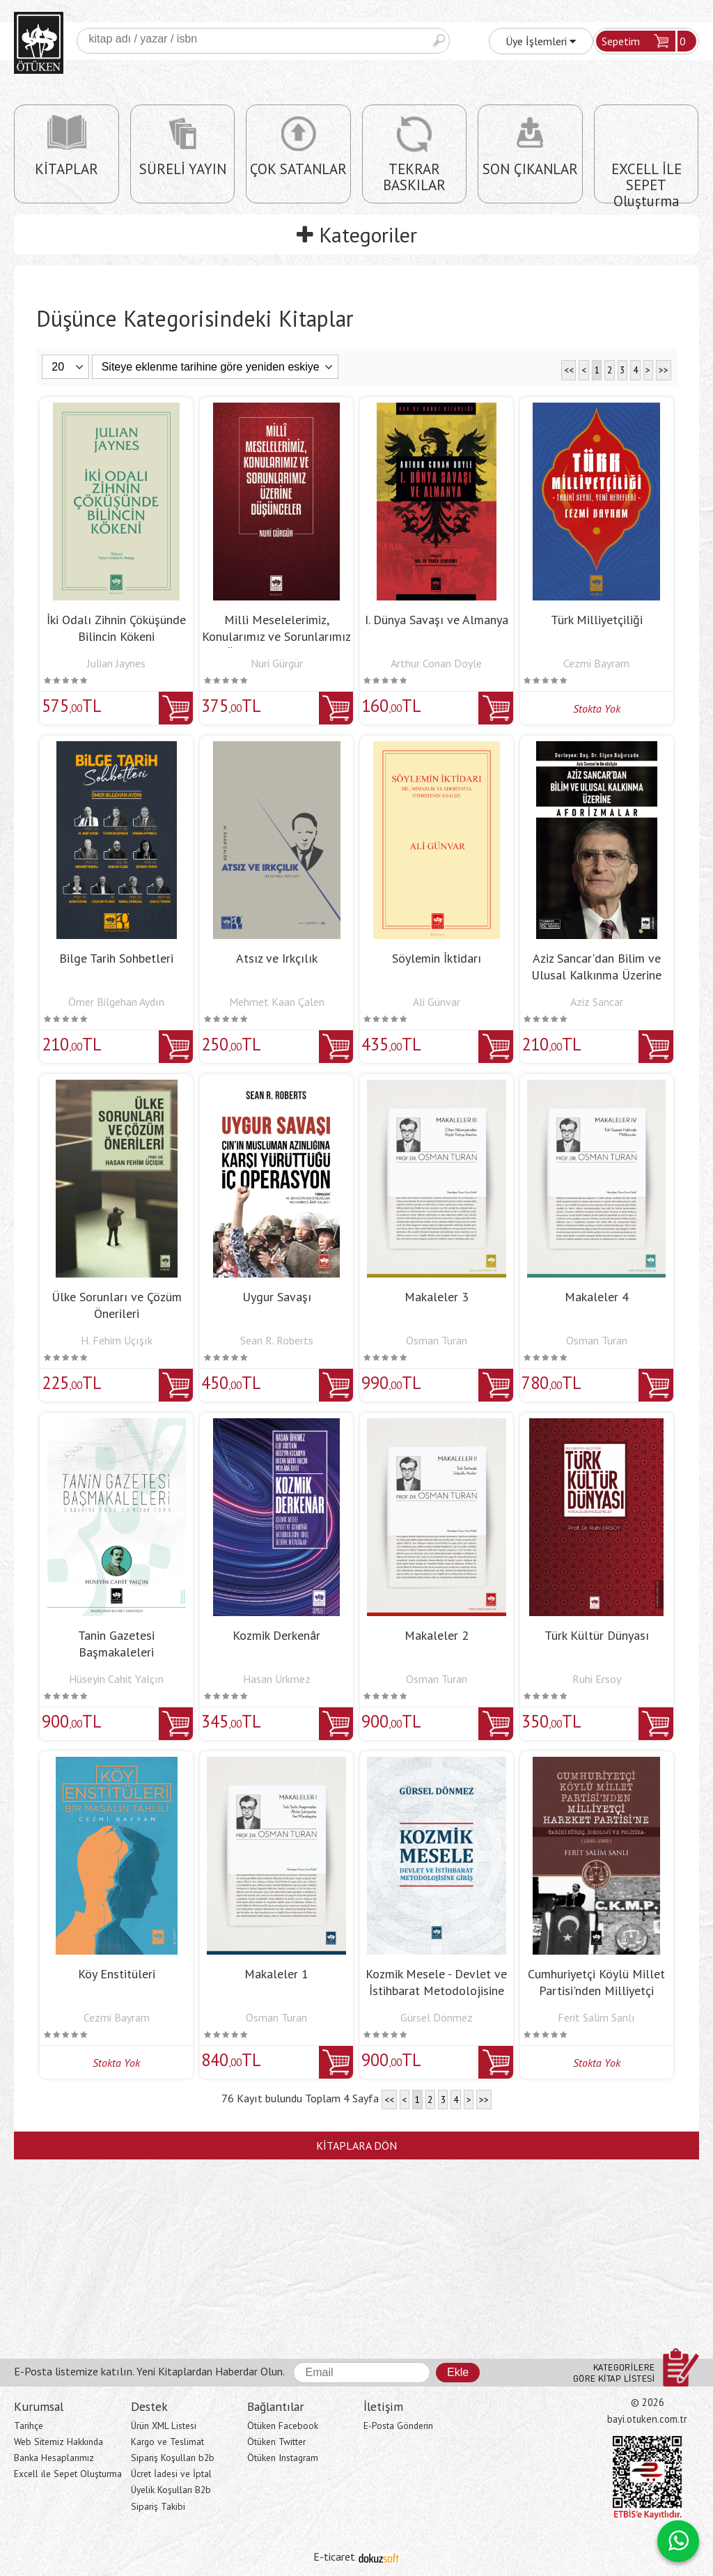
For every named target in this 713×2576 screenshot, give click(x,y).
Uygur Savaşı (276, 1297)
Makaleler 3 (437, 1297)
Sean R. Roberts (276, 1340)
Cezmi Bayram (596, 663)
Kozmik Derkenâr (276, 1635)
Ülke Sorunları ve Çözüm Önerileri (117, 1305)
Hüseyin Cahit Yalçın (116, 1679)
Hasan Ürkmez (277, 1679)
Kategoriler (357, 234)
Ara (438, 41)
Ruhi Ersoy (596, 1679)
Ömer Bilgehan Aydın (116, 1002)
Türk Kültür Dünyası (596, 1635)
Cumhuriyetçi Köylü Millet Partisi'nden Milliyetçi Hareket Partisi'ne (596, 1990)
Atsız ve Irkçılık (277, 958)
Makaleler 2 (437, 1635)
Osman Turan (436, 1340)
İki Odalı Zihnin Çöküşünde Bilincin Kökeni (116, 628)
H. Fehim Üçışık (116, 1340)
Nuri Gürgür (277, 663)
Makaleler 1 (276, 1974)
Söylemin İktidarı (436, 958)
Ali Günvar (436, 1002)
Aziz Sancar (596, 1002)
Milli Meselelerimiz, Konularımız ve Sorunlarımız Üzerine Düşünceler (276, 636)
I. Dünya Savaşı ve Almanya (436, 620)
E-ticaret (334, 2556)
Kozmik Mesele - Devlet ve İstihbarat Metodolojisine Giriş (436, 1990)
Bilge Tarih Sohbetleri (116, 958)
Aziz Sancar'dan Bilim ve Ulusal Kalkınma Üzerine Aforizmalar (596, 975)
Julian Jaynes (116, 663)
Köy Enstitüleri (116, 1974)
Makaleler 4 (597, 1297)
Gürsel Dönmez (436, 2017)
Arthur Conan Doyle (436, 663)
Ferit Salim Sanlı (596, 2017)
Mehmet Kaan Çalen (276, 1002)
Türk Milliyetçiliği (597, 620)
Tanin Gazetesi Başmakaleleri (116, 1643)
